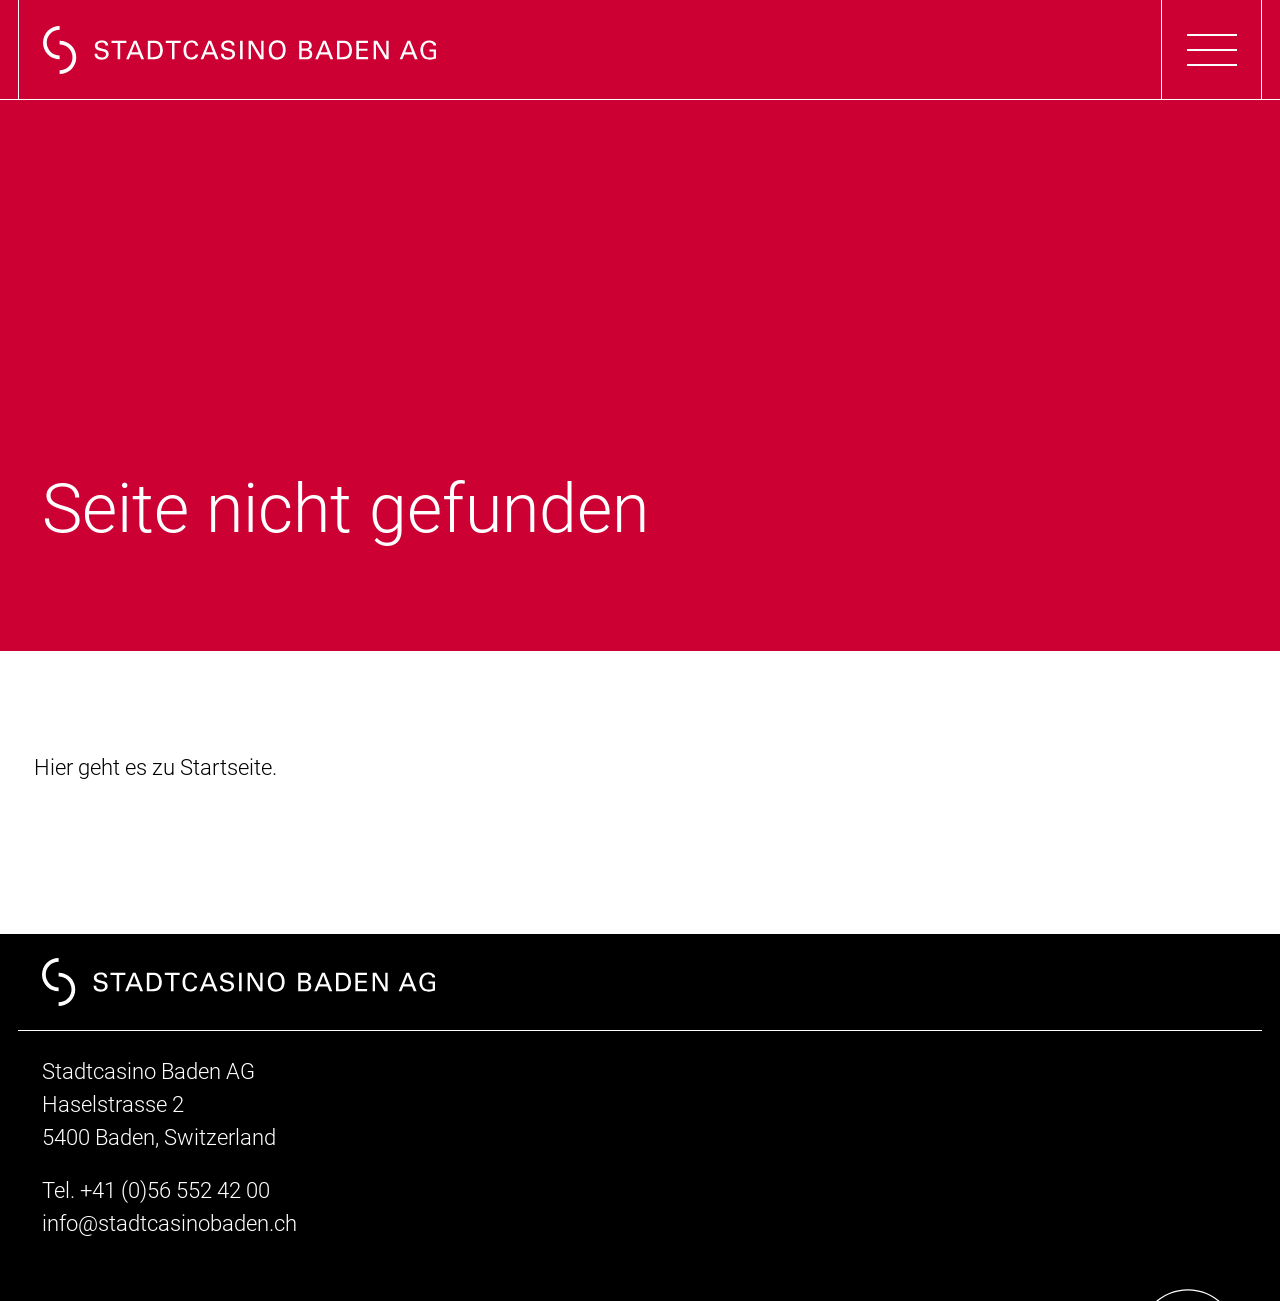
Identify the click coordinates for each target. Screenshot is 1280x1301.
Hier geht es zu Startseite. (155, 767)
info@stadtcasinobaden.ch (169, 1223)
